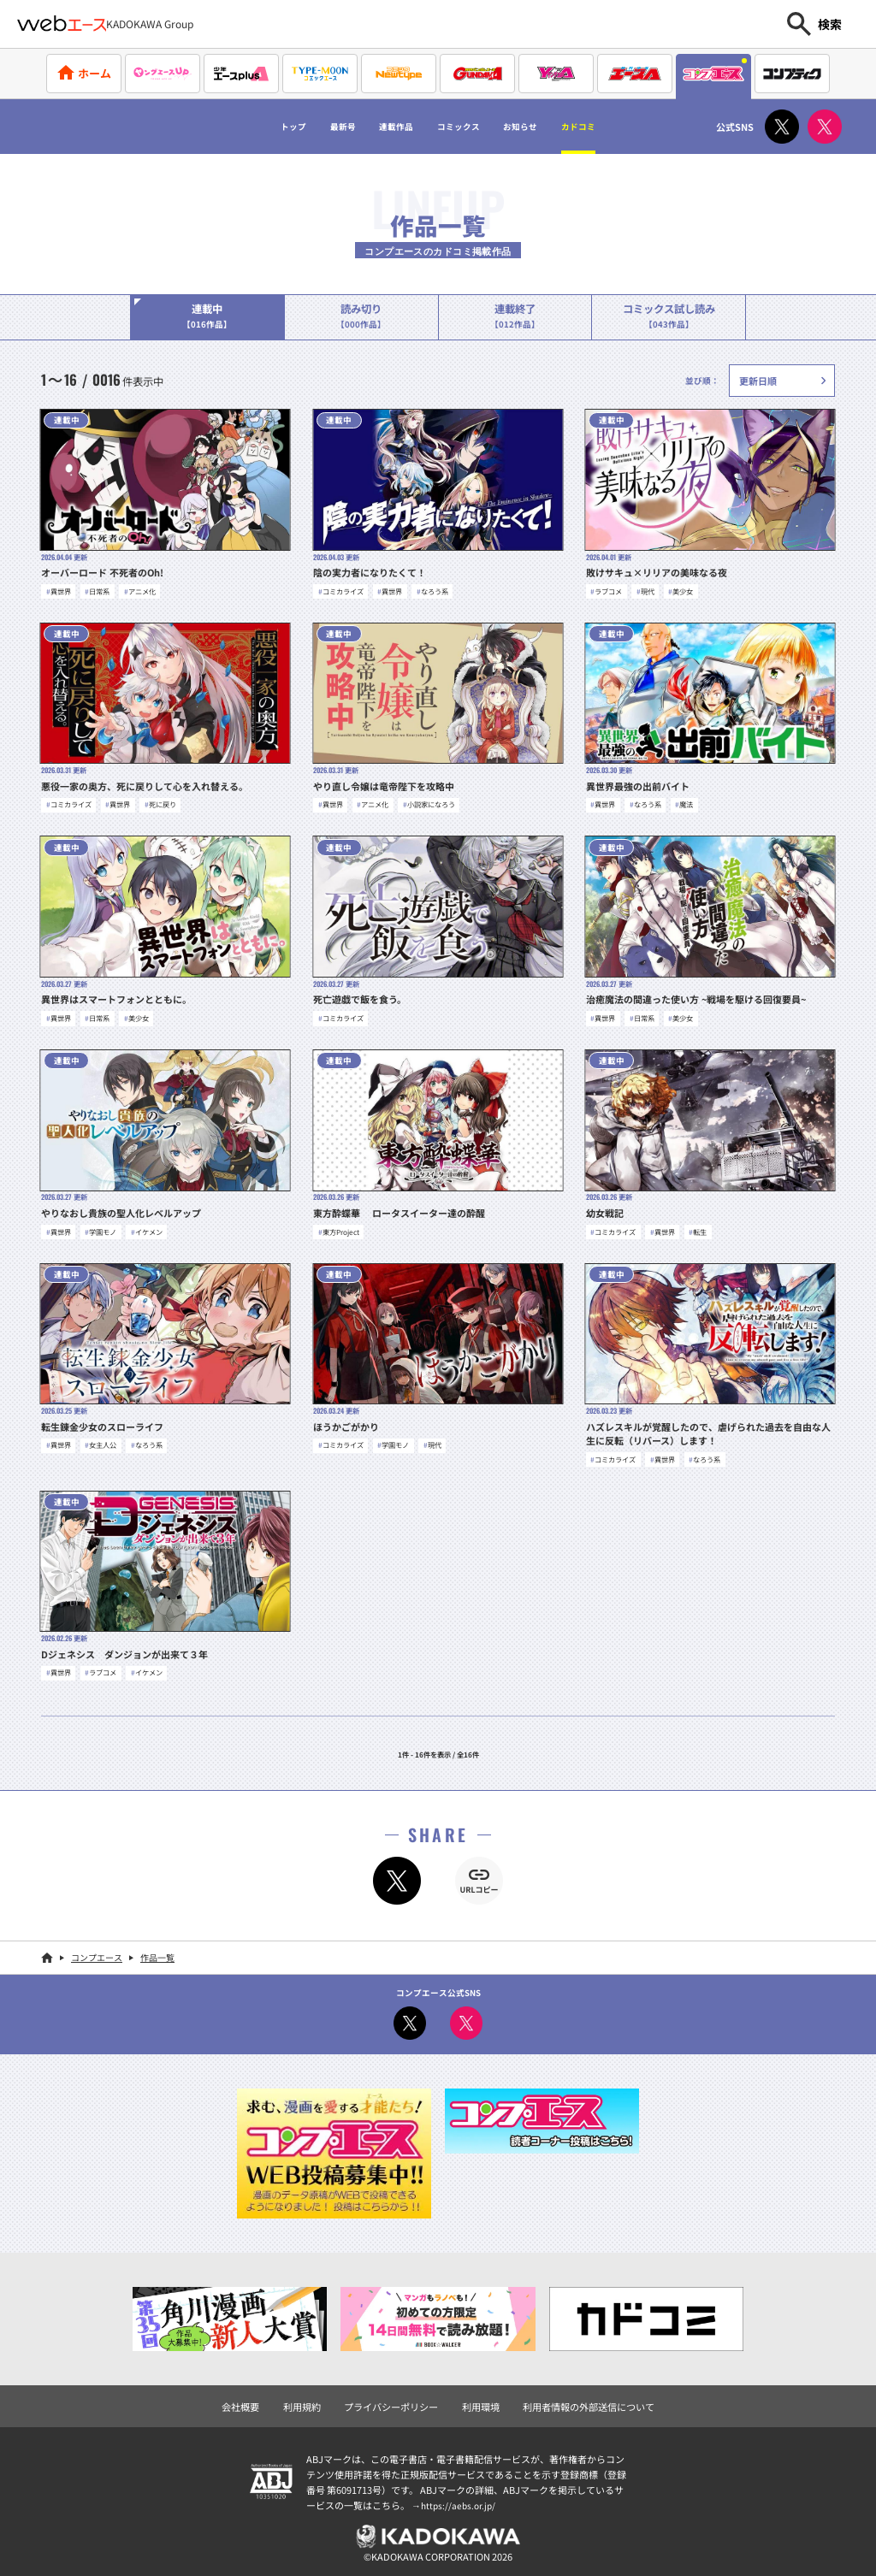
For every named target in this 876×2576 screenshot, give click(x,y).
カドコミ (627, 126)
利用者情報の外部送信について (579, 2402)
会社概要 (254, 2402)
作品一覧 (157, 1954)
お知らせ (548, 126)
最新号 (307, 126)
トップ (242, 126)
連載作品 (378, 126)
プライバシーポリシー (395, 2402)
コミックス (463, 126)
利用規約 (312, 2402)
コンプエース (96, 1954)
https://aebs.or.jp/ (460, 2500)
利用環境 (479, 2402)
